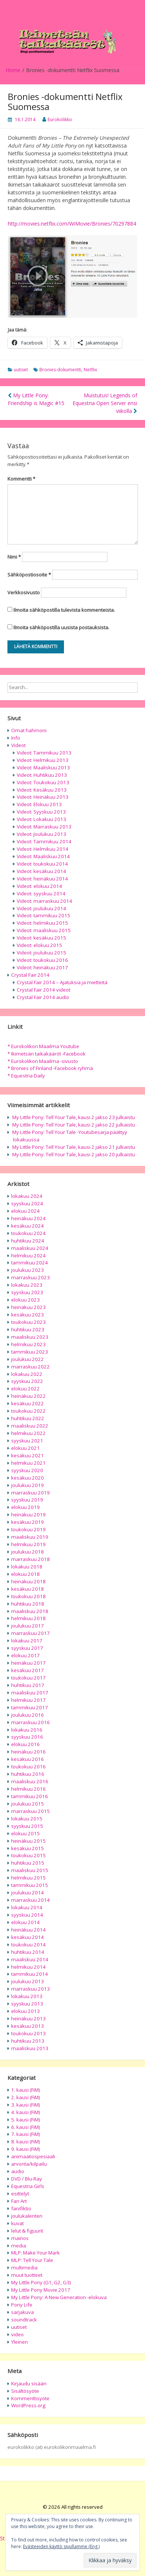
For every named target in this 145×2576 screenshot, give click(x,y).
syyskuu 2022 (27, 1381)
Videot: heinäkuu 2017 (42, 967)
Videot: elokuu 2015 (39, 945)
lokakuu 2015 (26, 1818)
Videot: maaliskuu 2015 (44, 930)
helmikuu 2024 (28, 1255)
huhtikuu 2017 (27, 1685)
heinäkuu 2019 (28, 1514)
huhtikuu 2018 (27, 1603)
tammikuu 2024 (29, 1262)
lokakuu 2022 (26, 1374)
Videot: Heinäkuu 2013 (42, 797)
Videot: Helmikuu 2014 (42, 849)
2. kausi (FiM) (25, 2097)
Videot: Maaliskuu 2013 (43, 767)
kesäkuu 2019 (27, 1522)
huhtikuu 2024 (27, 1240)
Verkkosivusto (23, 592)
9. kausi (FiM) (25, 2149)
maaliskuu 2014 (29, 1959)
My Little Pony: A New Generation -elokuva (59, 2297)
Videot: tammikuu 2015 (43, 915)
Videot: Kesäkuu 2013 (42, 789)
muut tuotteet (26, 2275)
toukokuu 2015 (28, 1855)
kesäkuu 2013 (27, 2026)
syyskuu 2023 (27, 1292)
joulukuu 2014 (27, 1892)
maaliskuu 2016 (29, 1781)
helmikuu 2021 (28, 1463)
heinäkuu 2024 (28, 1218)
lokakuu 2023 (26, 1284)
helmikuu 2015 (28, 1877)
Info (15, 737)
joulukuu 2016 (27, 1715)
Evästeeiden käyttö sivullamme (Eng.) (61, 2546)
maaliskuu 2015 (29, 1870)
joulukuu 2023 (27, 1270)
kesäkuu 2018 (27, 1589)
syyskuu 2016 (27, 1736)
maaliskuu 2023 (29, 1337)
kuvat (17, 2223)
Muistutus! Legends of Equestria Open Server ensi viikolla (104, 403)
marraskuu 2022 (30, 1366)
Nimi (14, 556)
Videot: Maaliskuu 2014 (43, 856)
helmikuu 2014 (28, 1966)
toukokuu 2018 (28, 1596)
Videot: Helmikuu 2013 (42, 760)
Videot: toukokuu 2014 (42, 863)
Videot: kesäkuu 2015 (41, 937)
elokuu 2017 (25, 1655)
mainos (20, 2238)
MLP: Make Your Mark (35, 2252)
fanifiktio (21, 2208)
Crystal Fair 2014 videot (43, 989)
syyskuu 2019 (27, 1499)
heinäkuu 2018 (28, 1581)
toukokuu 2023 (28, 1322)
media (18, 2245)
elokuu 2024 (25, 1211)
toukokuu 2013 (28, 2033)
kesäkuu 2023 (27, 1314)
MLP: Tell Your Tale (32, 2260)
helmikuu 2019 (28, 1544)
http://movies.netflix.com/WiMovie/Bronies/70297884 (72, 223)
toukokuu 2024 (28, 1233)
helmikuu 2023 (28, 1344)
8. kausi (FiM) (25, 2141)
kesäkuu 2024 (27, 1225)
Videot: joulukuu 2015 (41, 952)
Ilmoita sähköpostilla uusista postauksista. (61, 627)
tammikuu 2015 (29, 1885)
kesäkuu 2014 (27, 1937)
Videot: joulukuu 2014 (41, 908)
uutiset (21, 369)
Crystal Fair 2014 (30, 975)
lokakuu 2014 (26, 1907)
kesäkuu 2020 (27, 1477)
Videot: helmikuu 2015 (42, 922)
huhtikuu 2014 (27, 1952)
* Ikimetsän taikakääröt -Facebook (46, 1053)
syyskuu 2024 (27, 1203)
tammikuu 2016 (29, 1796)
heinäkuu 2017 (28, 1662)
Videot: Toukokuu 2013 (43, 782)
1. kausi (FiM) (25, 2090)
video (17, 2334)
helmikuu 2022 (28, 1433)
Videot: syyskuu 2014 (41, 893)
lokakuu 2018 (26, 1566)
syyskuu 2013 (27, 2003)
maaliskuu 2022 (29, 1425)
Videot (18, 745)
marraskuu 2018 (30, 1559)
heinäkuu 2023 (28, 1307)
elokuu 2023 (25, 1299)
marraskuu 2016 (30, 1722)
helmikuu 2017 (28, 1700)
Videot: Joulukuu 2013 (41, 834)
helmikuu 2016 (28, 1788)
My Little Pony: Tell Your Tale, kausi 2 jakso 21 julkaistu (73, 1147)
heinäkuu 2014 (28, 1929)
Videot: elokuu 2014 (39, 886)
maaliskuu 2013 (29, 2048)
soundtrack (24, 2319)
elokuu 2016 (25, 1744)
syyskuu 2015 (27, 1826)
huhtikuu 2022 (27, 1418)
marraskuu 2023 (30, 1277)
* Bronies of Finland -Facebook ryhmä (50, 1068)
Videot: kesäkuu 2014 (41, 871)
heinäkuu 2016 (28, 1751)
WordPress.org (28, 2405)
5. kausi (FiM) (25, 2119)
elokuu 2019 (25, 1507)
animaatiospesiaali (33, 2156)
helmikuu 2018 (28, 1618)
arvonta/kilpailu (29, 2163)
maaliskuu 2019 (29, 1536)
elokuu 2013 (25, 2011)
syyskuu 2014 (27, 1914)
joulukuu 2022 (27, 1359)
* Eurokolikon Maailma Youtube (43, 1046)
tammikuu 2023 (29, 1351)
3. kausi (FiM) (25, 2104)
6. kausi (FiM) (25, 2127)
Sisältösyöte (25, 2391)
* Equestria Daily (26, 1075)
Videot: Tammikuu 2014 (44, 841)
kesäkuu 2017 (27, 1670)
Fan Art (19, 2201)
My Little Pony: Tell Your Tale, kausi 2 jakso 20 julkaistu (73, 1154)
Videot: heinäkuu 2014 (42, 878)
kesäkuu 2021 (27, 1455)
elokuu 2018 (25, 1574)
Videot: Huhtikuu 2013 (42, 775)
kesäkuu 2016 (27, 1759)
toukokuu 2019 (28, 1529)
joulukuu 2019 (27, 1485)
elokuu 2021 (25, 1448)
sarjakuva (22, 2312)
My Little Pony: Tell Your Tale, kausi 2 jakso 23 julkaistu (73, 1117)
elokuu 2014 (25, 1922)
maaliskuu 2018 (29, 1611)
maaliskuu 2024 (29, 1248)
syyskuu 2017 (27, 1648)
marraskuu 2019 (30, 1492)
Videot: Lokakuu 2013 (41, 819)
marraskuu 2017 (30, 1633)
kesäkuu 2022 (27, 1403)
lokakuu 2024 (26, 1196)
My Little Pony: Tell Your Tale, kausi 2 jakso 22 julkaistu (73, 1124)
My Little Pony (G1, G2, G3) (41, 2282)
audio (17, 2171)
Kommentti (21, 478)
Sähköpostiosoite (29, 574)
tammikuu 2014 (29, 1974)
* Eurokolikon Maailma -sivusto (42, 1061)
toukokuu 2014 (28, 1944)
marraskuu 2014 (30, 1900)
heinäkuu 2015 (28, 1841)
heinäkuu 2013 (28, 2018)
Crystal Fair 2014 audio (43, 997)
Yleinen (19, 2342)
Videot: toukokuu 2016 (42, 960)
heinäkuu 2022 (28, 1396)
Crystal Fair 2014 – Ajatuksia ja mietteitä (62, 982)
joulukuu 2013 (27, 1981)
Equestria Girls (27, 2186)
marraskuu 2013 (30, 1988)
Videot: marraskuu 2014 (44, 901)
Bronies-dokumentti (60, 369)
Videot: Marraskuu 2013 (44, 826)
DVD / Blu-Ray (26, 2178)
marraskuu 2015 (30, 1811)
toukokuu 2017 (28, 1677)
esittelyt (20, 2193)
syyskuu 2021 (27, 1440)
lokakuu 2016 (26, 1729)
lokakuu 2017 (26, 1640)
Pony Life (21, 2304)
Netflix (90, 369)
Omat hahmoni (28, 730)
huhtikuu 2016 (27, 1774)
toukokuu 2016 (28, 1766)
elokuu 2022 (25, 1388)
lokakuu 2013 (26, 1996)
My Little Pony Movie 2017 (40, 2289)
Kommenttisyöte (30, 2398)
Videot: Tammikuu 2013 (44, 752)
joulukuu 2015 (27, 1803)
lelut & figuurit (27, 2230)
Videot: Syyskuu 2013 (41, 811)
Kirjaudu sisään (28, 2383)
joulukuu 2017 (27, 1625)
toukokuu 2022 (28, 1410)
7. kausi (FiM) (25, 2134)
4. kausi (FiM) (25, 2112)
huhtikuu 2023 (27, 1329)
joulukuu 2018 (27, 1551)
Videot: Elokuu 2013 (39, 804)
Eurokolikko (60, 119)
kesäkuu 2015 (27, 1848)
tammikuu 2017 (29, 1707)
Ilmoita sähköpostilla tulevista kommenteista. (64, 610)
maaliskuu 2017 (29, 1692)
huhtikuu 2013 (27, 2040)
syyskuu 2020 (27, 1470)
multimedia (24, 2267)
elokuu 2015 (25, 1833)
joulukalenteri (26, 2216)
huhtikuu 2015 (27, 1862)
